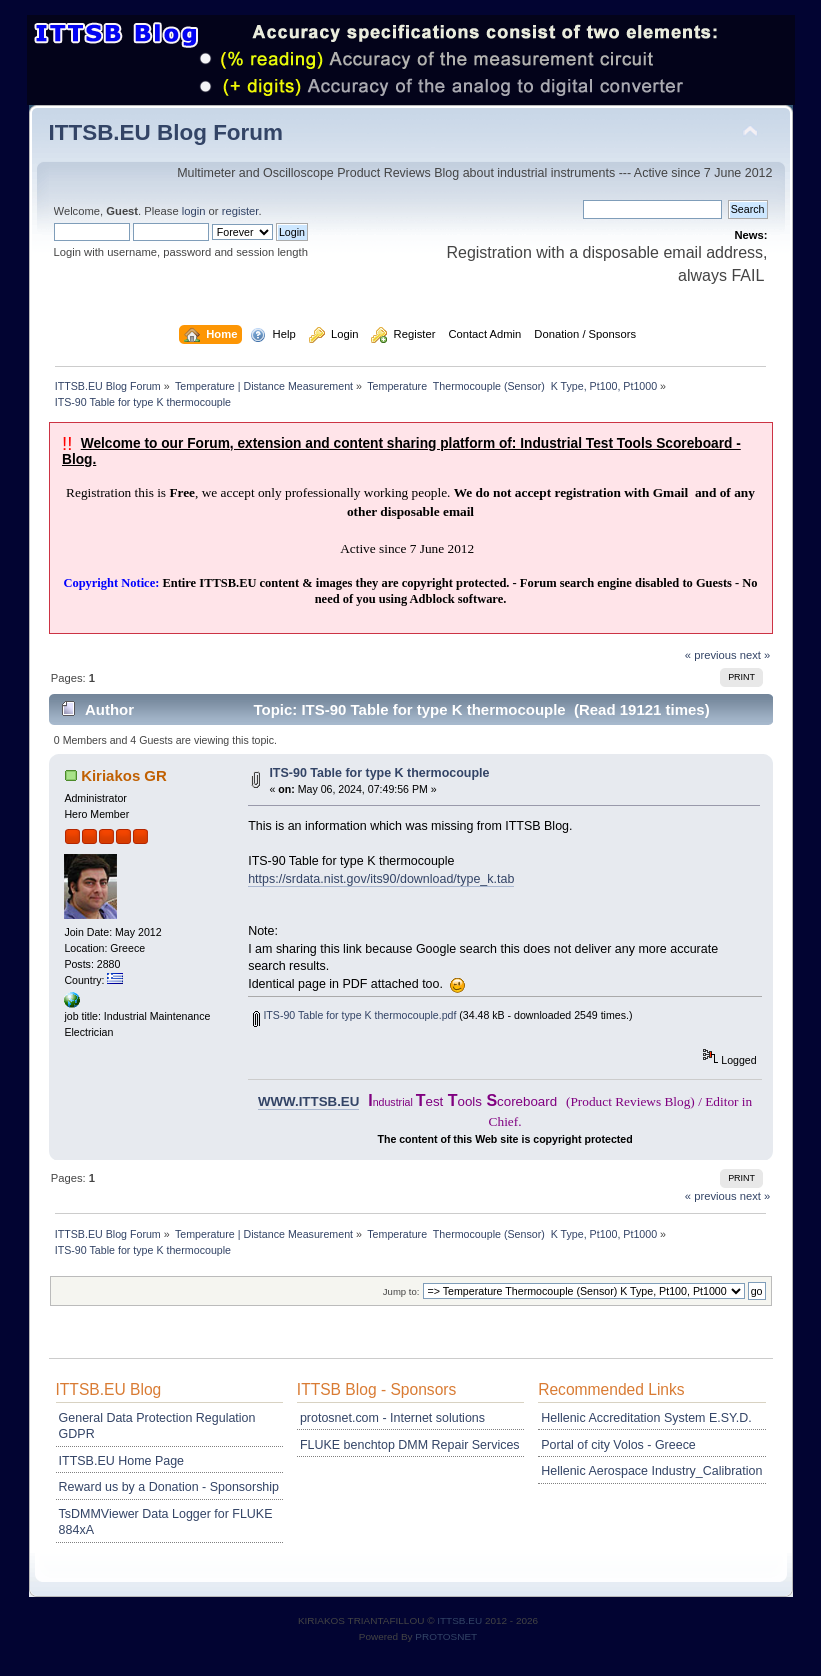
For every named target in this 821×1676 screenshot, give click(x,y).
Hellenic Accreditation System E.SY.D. (646, 1418)
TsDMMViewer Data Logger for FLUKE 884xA (166, 1522)
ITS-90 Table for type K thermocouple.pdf (354, 1015)
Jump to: (401, 1291)
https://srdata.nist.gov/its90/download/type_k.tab (381, 879)
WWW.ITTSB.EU (308, 1101)
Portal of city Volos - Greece (618, 1445)
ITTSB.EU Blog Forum (166, 132)
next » (755, 655)
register (240, 211)
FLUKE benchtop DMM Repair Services (410, 1445)
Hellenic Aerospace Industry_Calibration (651, 1471)
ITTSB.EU (461, 1620)
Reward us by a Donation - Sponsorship (169, 1487)
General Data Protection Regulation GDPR (157, 1426)
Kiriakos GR (124, 775)
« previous (711, 655)
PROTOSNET (446, 1636)
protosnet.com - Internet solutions (392, 1418)
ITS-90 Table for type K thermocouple (379, 773)
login (194, 211)
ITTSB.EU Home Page (121, 1461)
